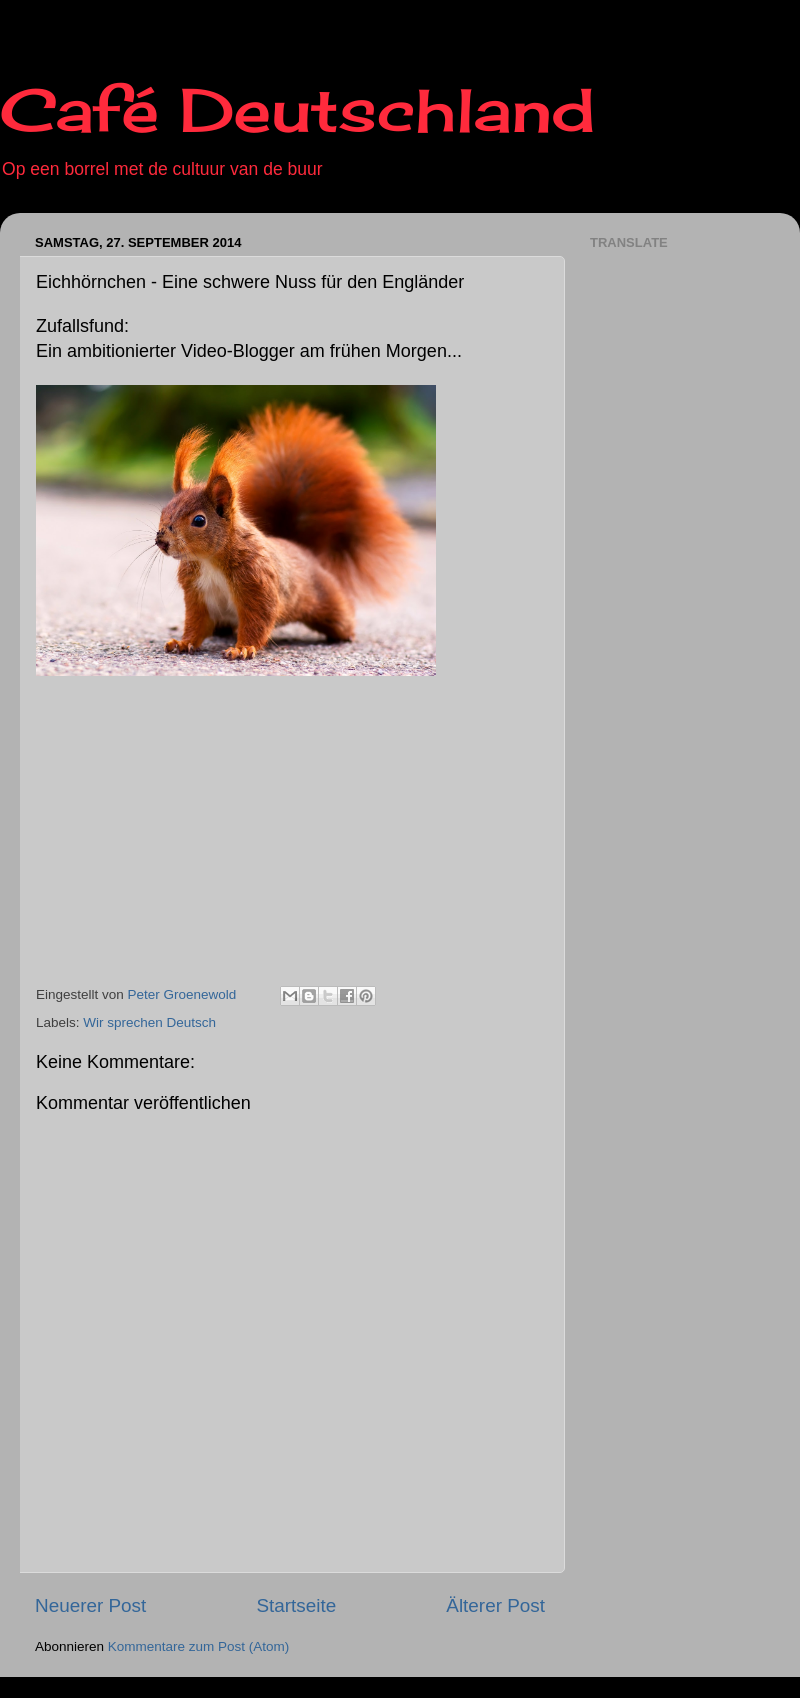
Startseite (296, 1605)
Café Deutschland (297, 109)
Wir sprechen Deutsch (149, 1022)
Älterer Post (495, 1605)
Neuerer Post (90, 1605)
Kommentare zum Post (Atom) (199, 1646)
